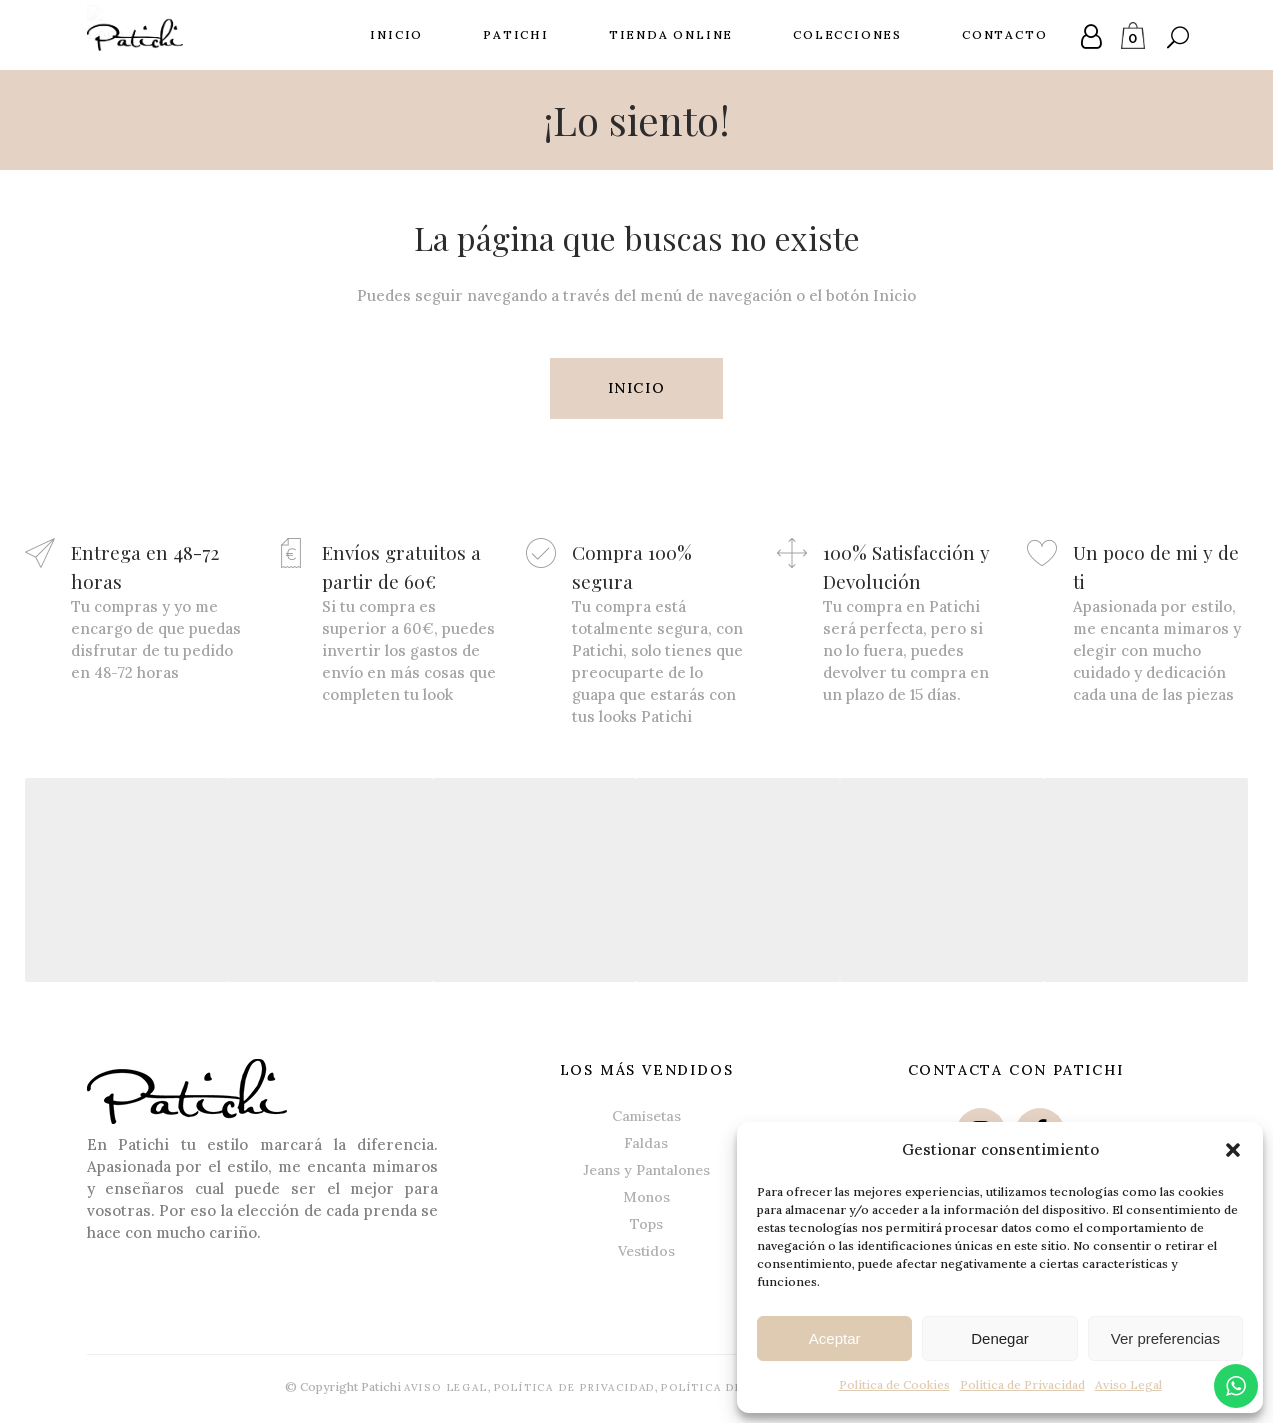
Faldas (646, 1142)
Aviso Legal (1128, 1384)
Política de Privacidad (1022, 1384)
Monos (646, 1196)
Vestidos (646, 1250)
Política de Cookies (894, 1384)
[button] (1233, 1150)
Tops (646, 1223)
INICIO (637, 388)
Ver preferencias (1165, 1338)
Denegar (1000, 1338)
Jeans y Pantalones (646, 1169)
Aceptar (835, 1338)
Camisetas (646, 1115)
